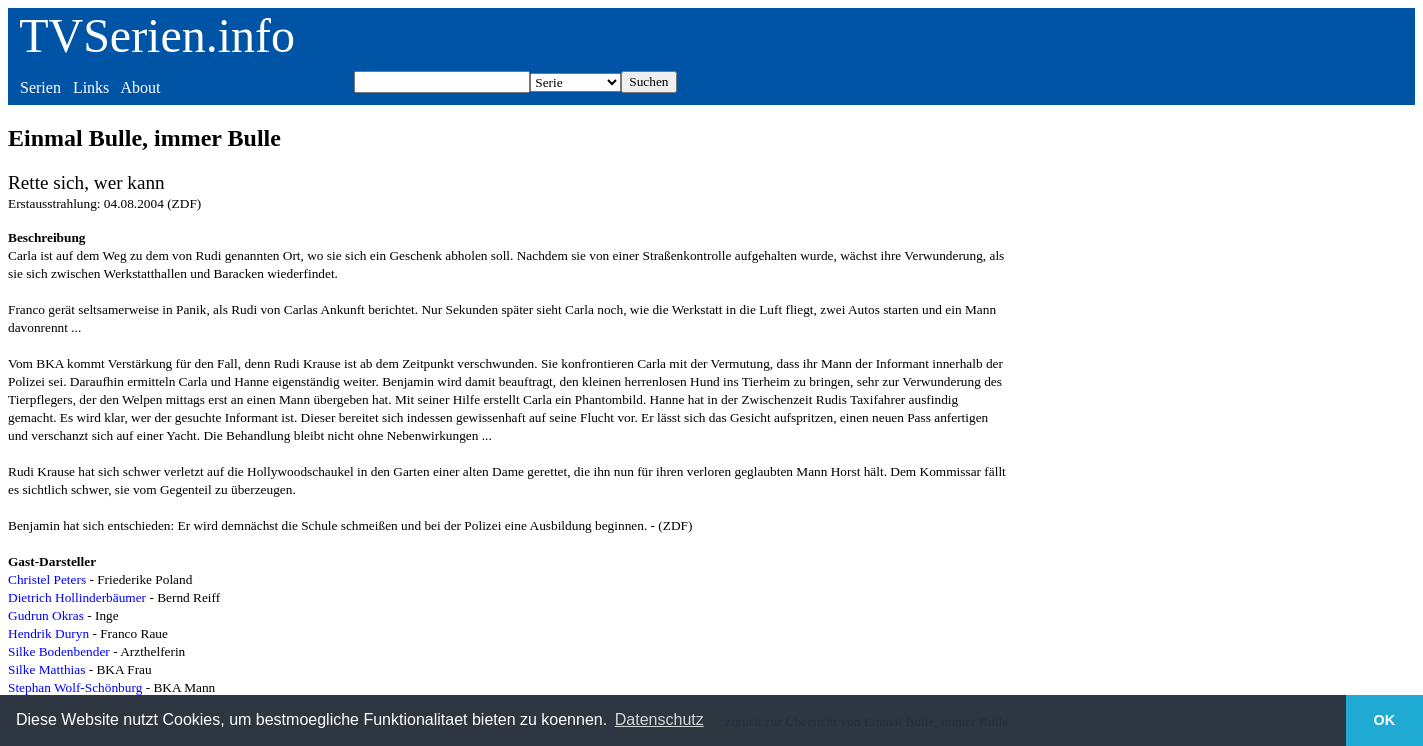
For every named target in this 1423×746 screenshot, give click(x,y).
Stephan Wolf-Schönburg (75, 687)
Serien (40, 87)
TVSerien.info (157, 35)
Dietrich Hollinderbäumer (77, 597)
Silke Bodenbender (59, 651)
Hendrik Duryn (48, 633)
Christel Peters (47, 579)
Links (91, 87)
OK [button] (1385, 720)
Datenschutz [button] (659, 719)
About (140, 87)
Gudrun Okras (46, 615)
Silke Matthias (46, 669)
